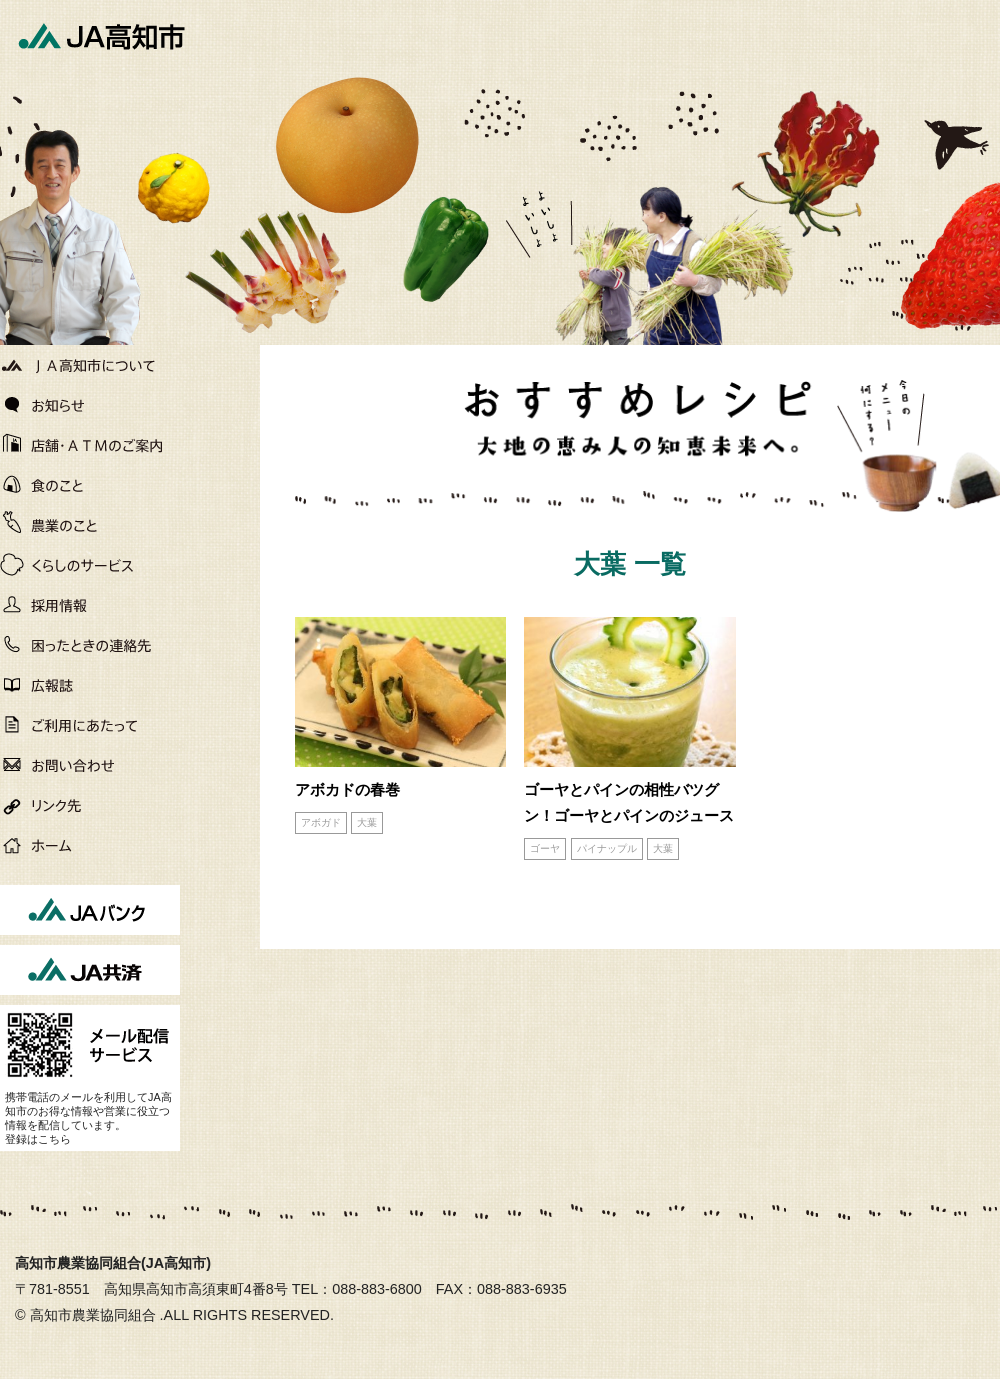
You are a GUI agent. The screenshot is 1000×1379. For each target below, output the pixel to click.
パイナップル (607, 848)
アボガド (321, 822)
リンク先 (90, 805)
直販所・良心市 (90, 485)
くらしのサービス (90, 565)
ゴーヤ (545, 848)
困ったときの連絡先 (90, 645)
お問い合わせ (90, 765)
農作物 (90, 525)
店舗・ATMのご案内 (90, 445)
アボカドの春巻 (347, 789)
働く (90, 605)
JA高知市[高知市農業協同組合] (100, 35)
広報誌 (90, 685)
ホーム (90, 845)
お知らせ (90, 405)
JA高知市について (90, 365)
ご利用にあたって (90, 725)
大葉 (367, 822)
